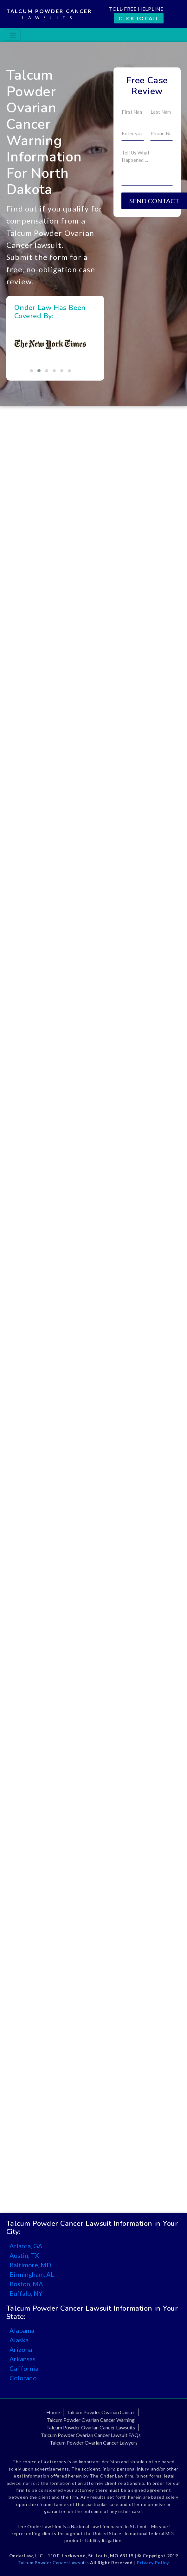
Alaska (19, 2340)
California (24, 2368)
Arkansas (22, 2359)
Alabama (22, 2330)
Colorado (23, 2378)
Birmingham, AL (32, 2274)
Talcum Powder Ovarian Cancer (101, 2412)
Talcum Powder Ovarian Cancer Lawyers (94, 2443)
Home (53, 2412)
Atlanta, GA (26, 2246)
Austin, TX (24, 2255)
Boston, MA (26, 2284)
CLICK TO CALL (138, 18)
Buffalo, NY (26, 2293)
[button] (31, 371)
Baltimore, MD (30, 2265)
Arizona (21, 2349)
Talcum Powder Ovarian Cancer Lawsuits (90, 2427)
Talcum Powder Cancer (49, 14)
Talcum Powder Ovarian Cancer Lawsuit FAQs (91, 2435)
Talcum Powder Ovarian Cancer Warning (91, 2420)
